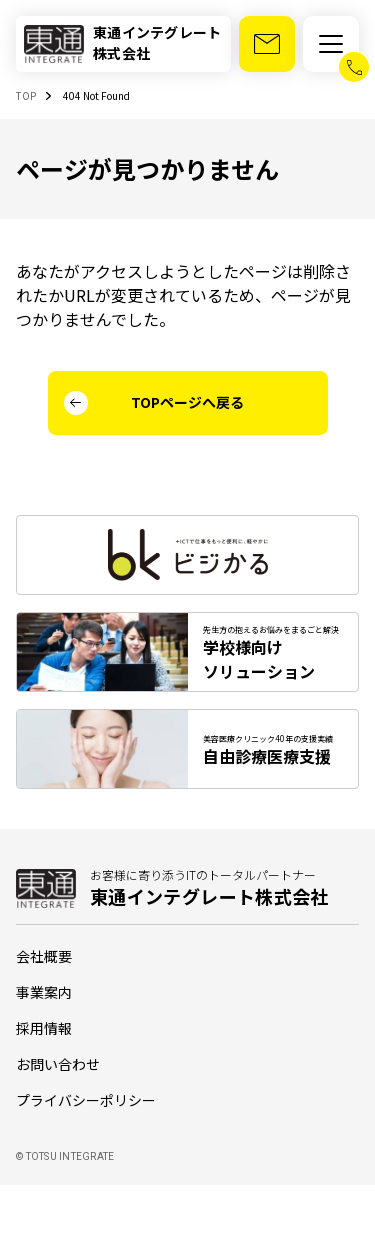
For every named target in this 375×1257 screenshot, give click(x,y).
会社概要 (44, 956)
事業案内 (44, 992)
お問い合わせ (58, 1064)
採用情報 (44, 1028)
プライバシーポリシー (86, 1100)
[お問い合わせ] (267, 44)
